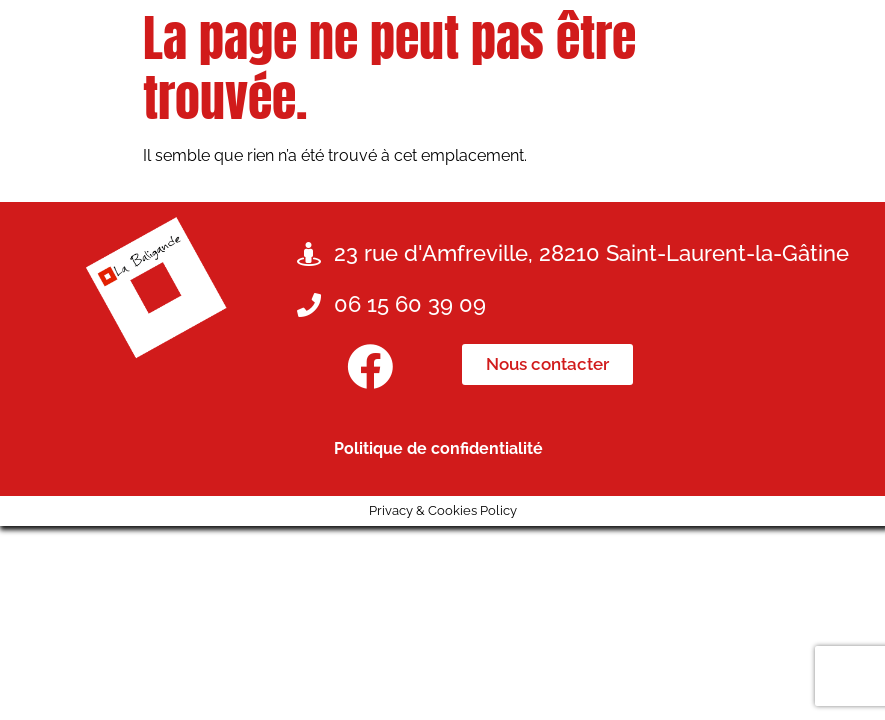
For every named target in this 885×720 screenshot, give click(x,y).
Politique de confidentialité (438, 448)
